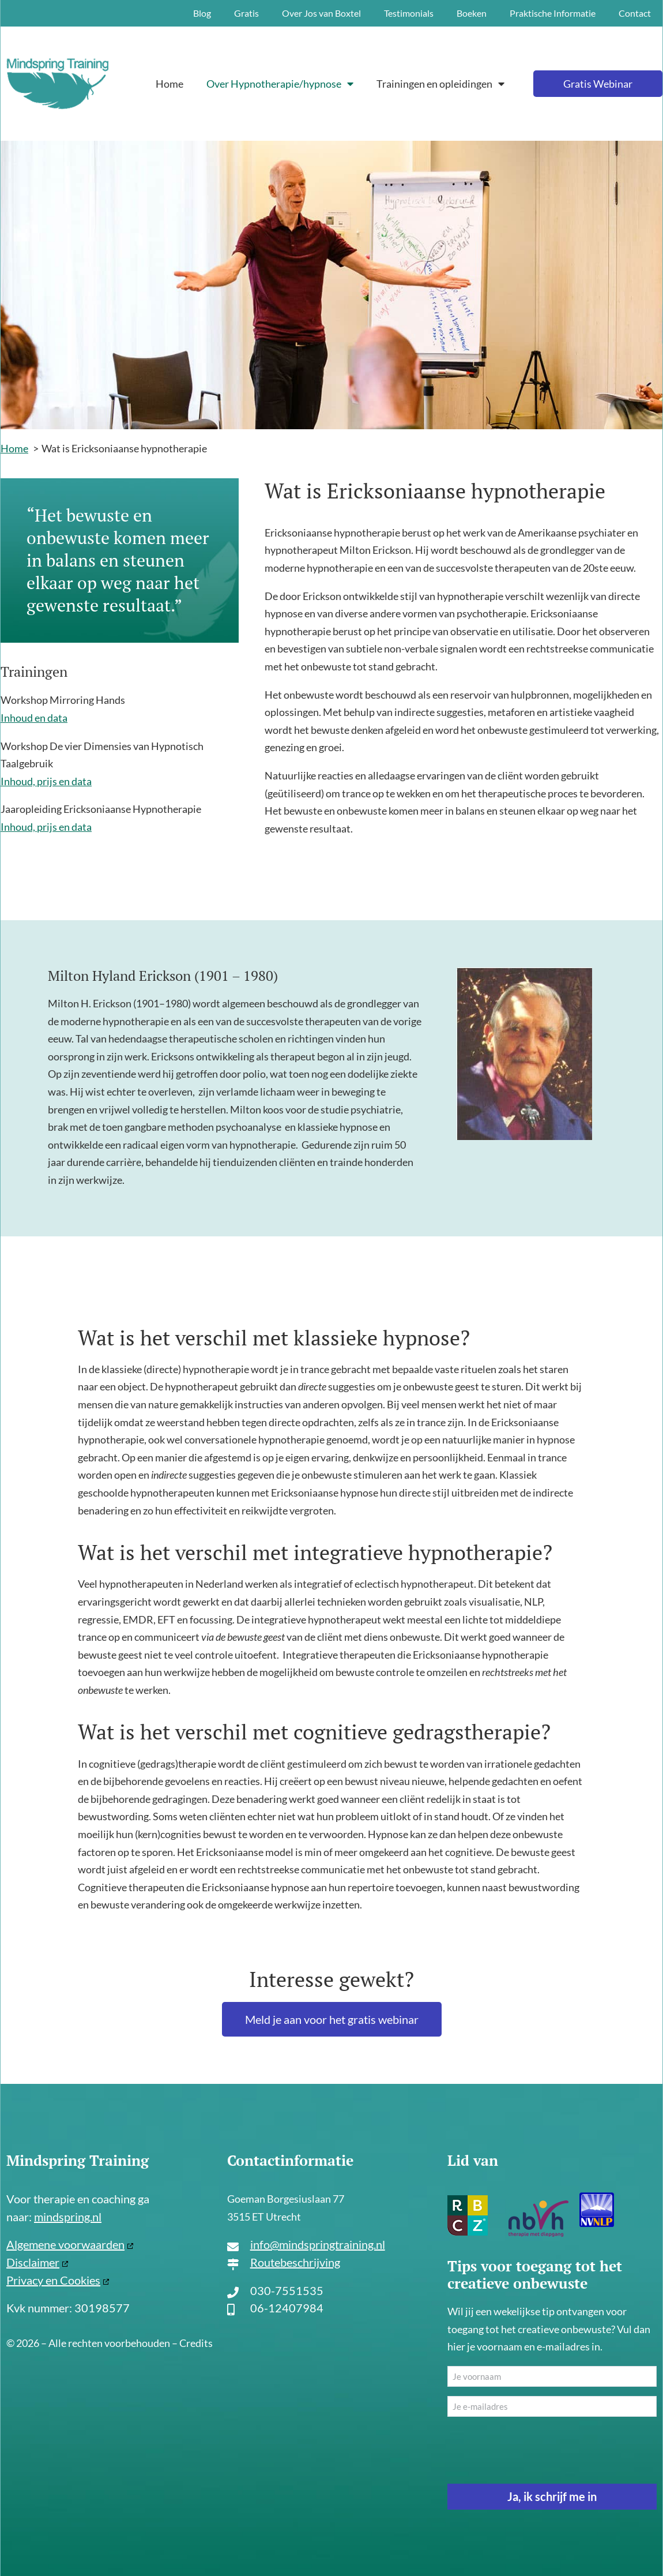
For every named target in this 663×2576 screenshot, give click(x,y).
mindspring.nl (67, 2216)
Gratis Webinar (597, 83)
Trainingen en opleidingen (440, 84)
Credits (196, 2343)
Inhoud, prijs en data (46, 781)
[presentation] (535, 2448)
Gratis (246, 13)
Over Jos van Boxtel (321, 13)
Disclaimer (32, 2262)
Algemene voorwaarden (65, 2244)
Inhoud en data (34, 717)
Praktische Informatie (553, 13)
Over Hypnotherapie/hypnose (279, 84)
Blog (202, 13)
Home (169, 83)
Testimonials (409, 13)
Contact (635, 13)
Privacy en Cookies (53, 2280)
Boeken (472, 13)
